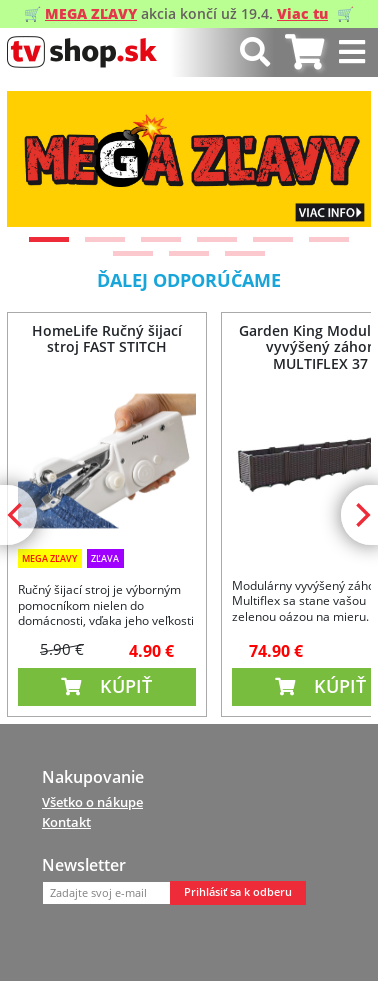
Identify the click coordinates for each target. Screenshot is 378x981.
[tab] (304, 52)
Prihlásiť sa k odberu (238, 892)
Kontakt (66, 822)
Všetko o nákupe (92, 802)
